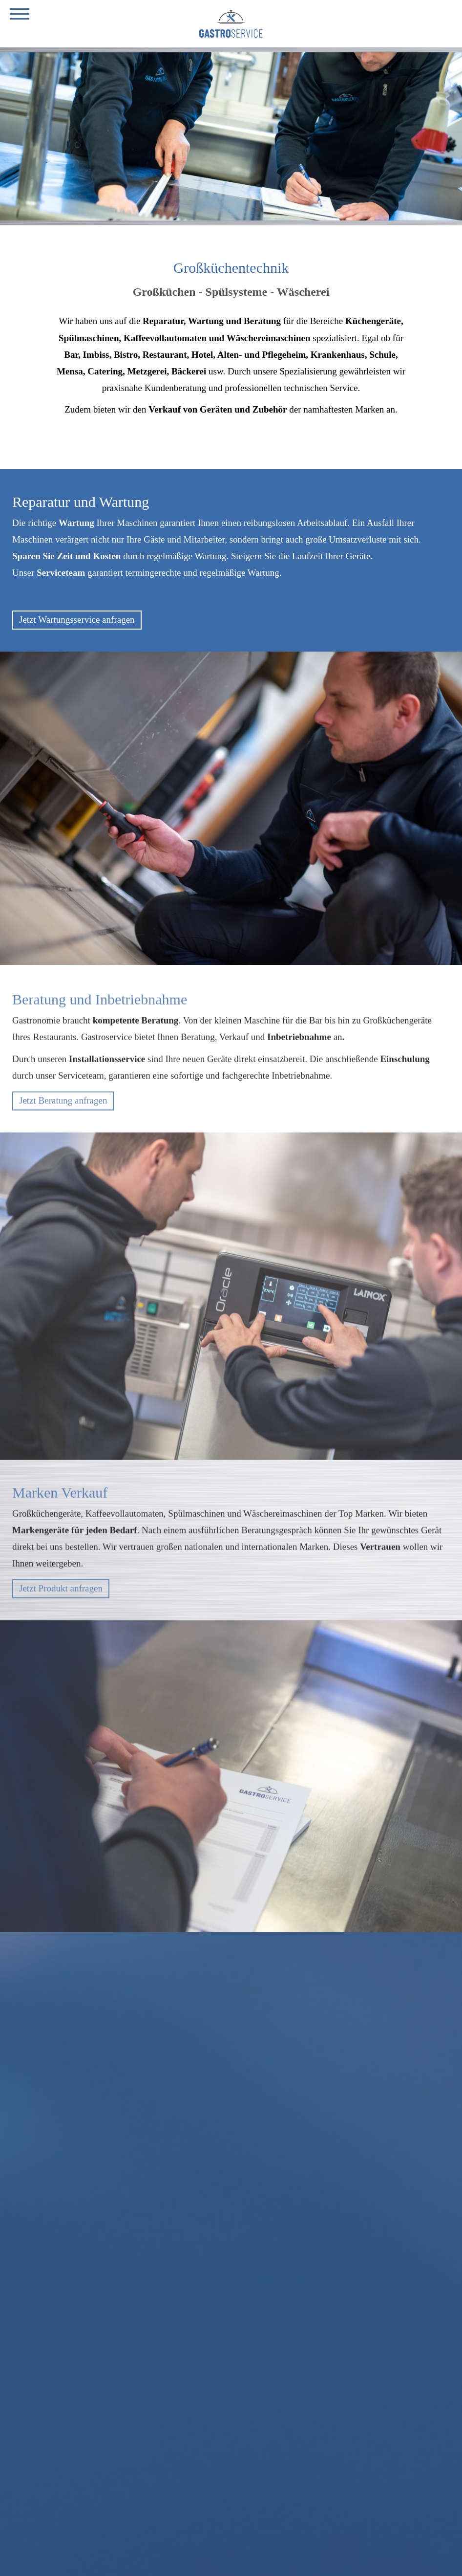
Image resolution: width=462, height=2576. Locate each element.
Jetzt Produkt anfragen (61, 1593)
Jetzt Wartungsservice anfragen (77, 619)
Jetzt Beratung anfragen (63, 1105)
